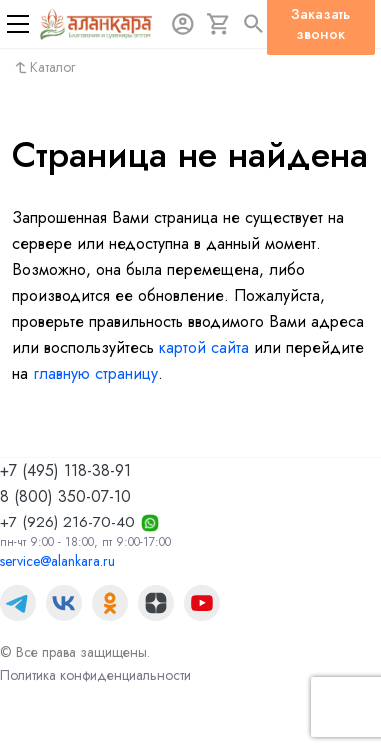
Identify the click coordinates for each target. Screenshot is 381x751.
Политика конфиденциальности (95, 675)
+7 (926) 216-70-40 (67, 522)
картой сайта (204, 347)
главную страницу (95, 373)
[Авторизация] (183, 24)
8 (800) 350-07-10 (65, 496)
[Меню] (18, 24)
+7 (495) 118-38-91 (65, 470)
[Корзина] (219, 24)
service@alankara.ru (57, 561)
